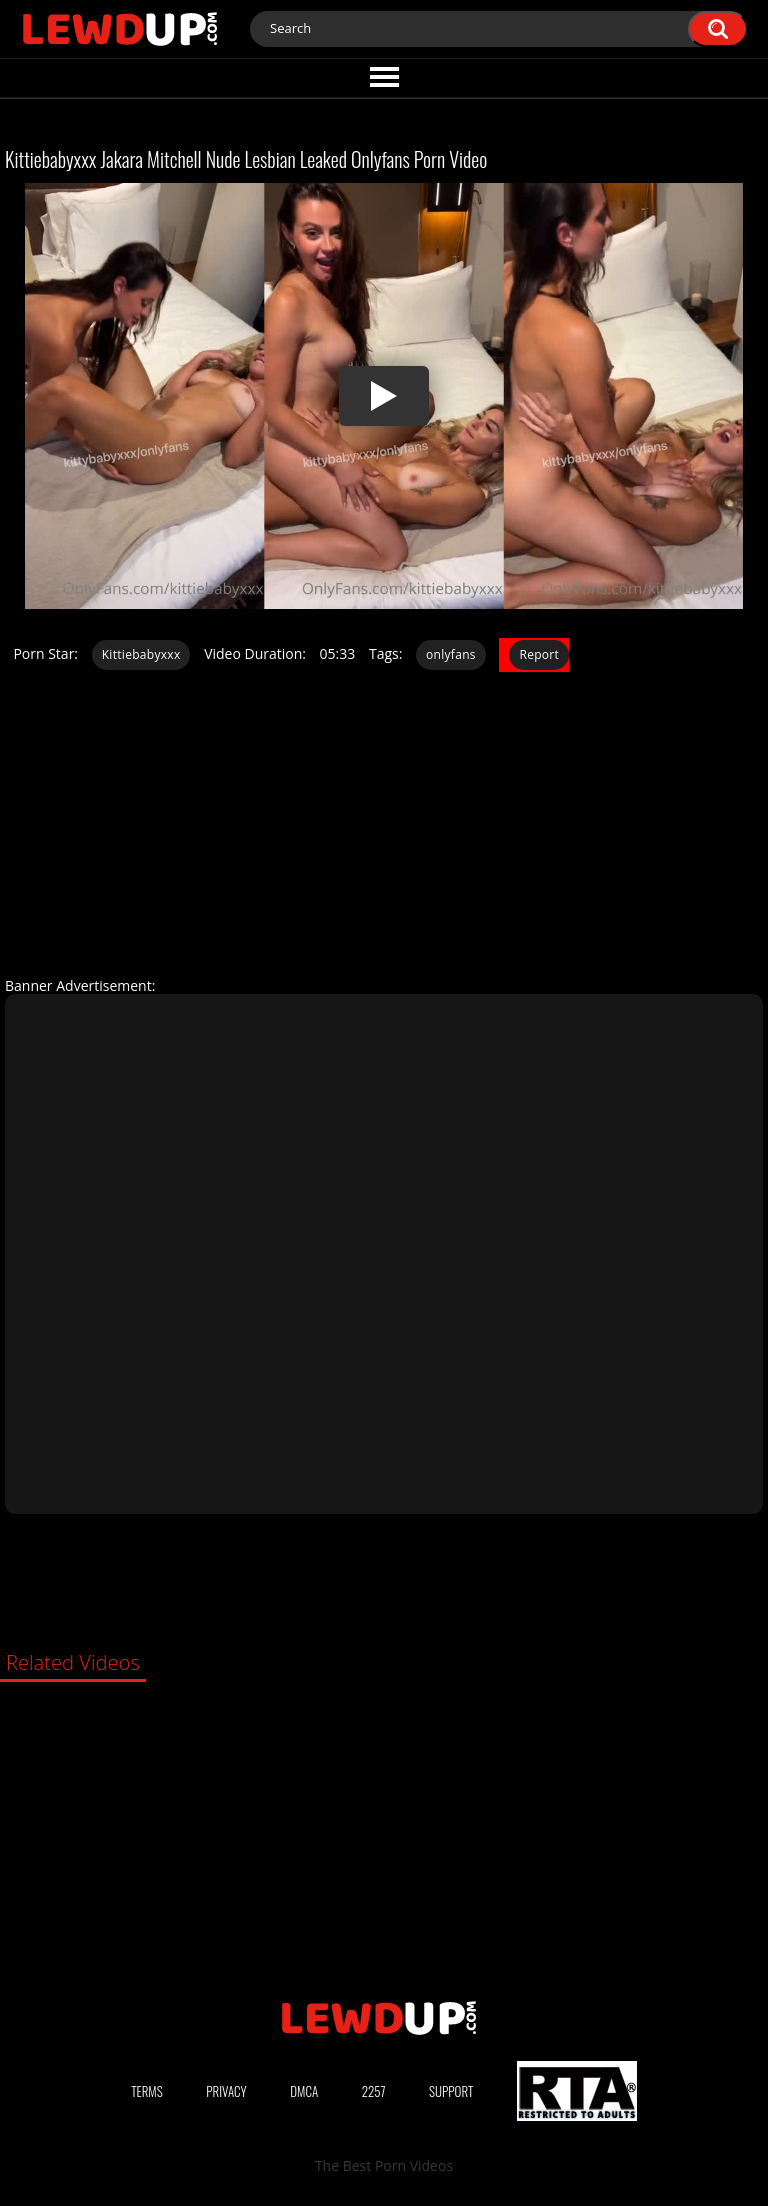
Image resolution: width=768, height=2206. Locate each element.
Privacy (226, 2091)
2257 (374, 2091)
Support (451, 2091)
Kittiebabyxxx (141, 654)
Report (539, 654)
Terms (147, 2091)
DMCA (304, 2091)
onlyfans (451, 654)
